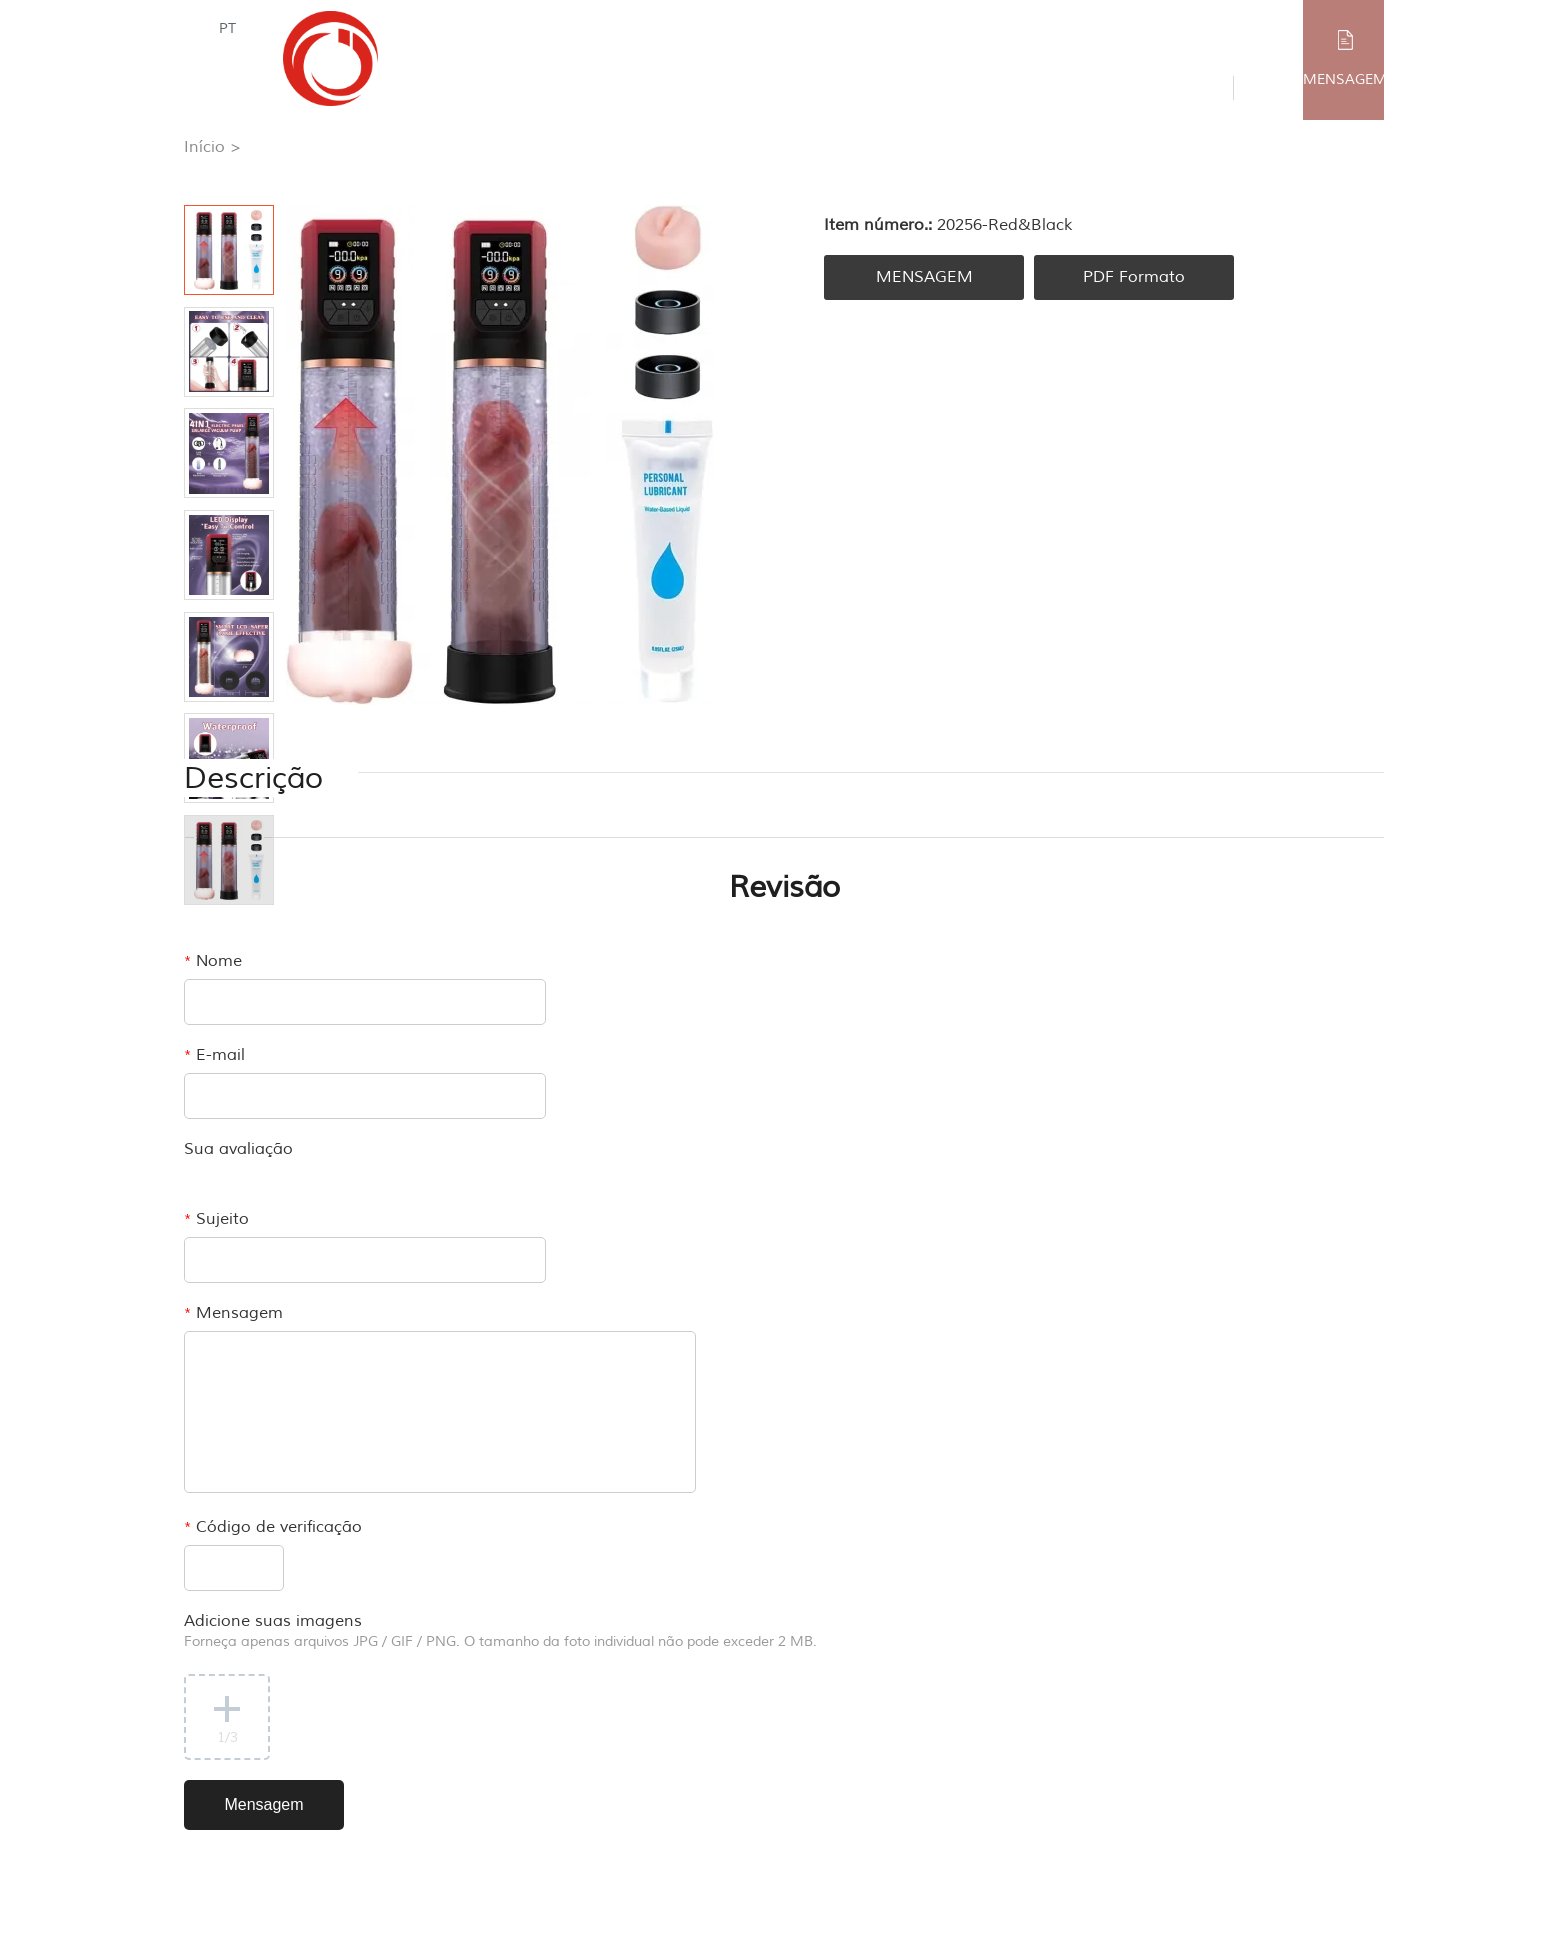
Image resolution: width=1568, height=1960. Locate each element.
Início (204, 147)
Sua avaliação (238, 1149)
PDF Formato (1134, 277)
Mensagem (233, 1313)
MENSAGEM (1345, 79)
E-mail (214, 1055)
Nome (213, 961)
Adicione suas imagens (500, 1630)
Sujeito (216, 1219)
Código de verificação (273, 1527)
